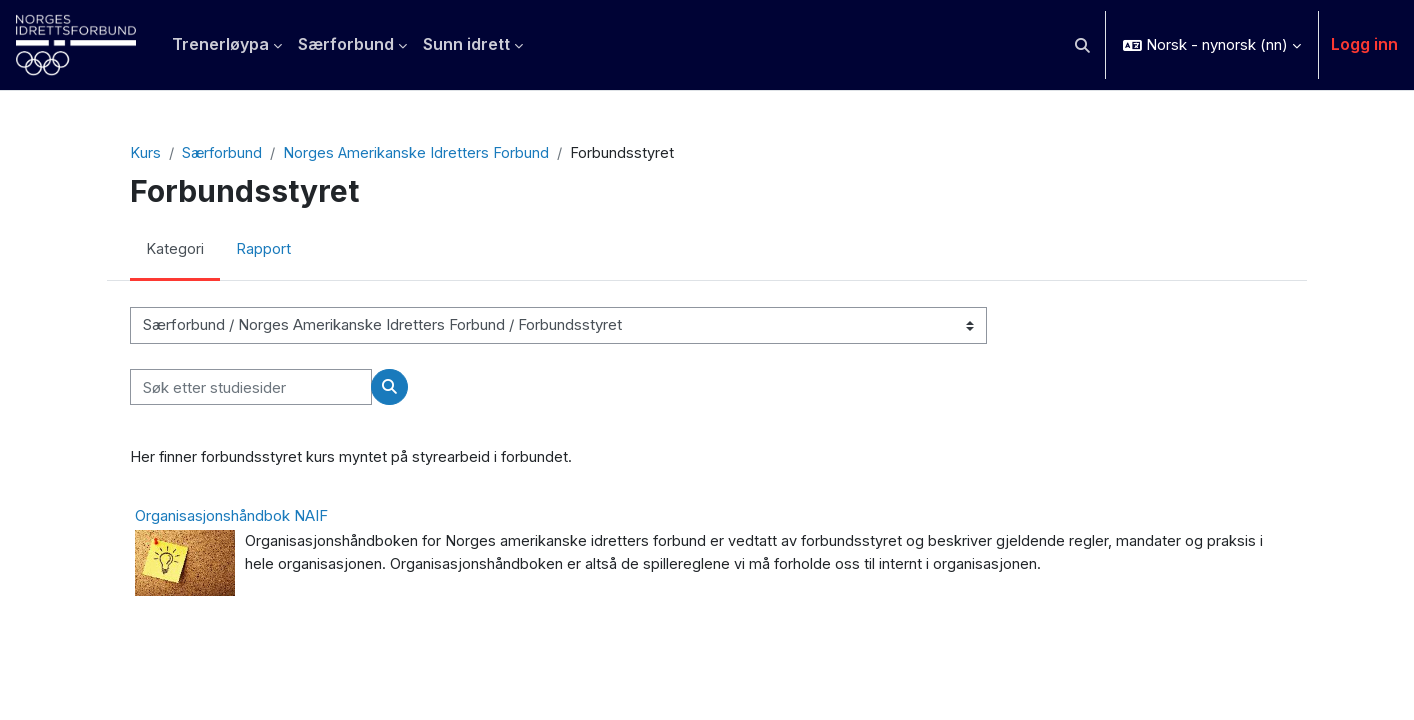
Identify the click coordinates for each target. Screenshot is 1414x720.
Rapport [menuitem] (263, 250)
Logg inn (1364, 44)
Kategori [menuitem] (175, 250)
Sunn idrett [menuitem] (466, 44)
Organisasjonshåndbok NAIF (231, 516)
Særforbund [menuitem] (346, 44)
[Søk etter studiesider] (251, 388)
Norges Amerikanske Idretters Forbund (417, 153)
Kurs (145, 153)
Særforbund (222, 153)
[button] (1083, 45)
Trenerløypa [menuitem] (220, 44)
